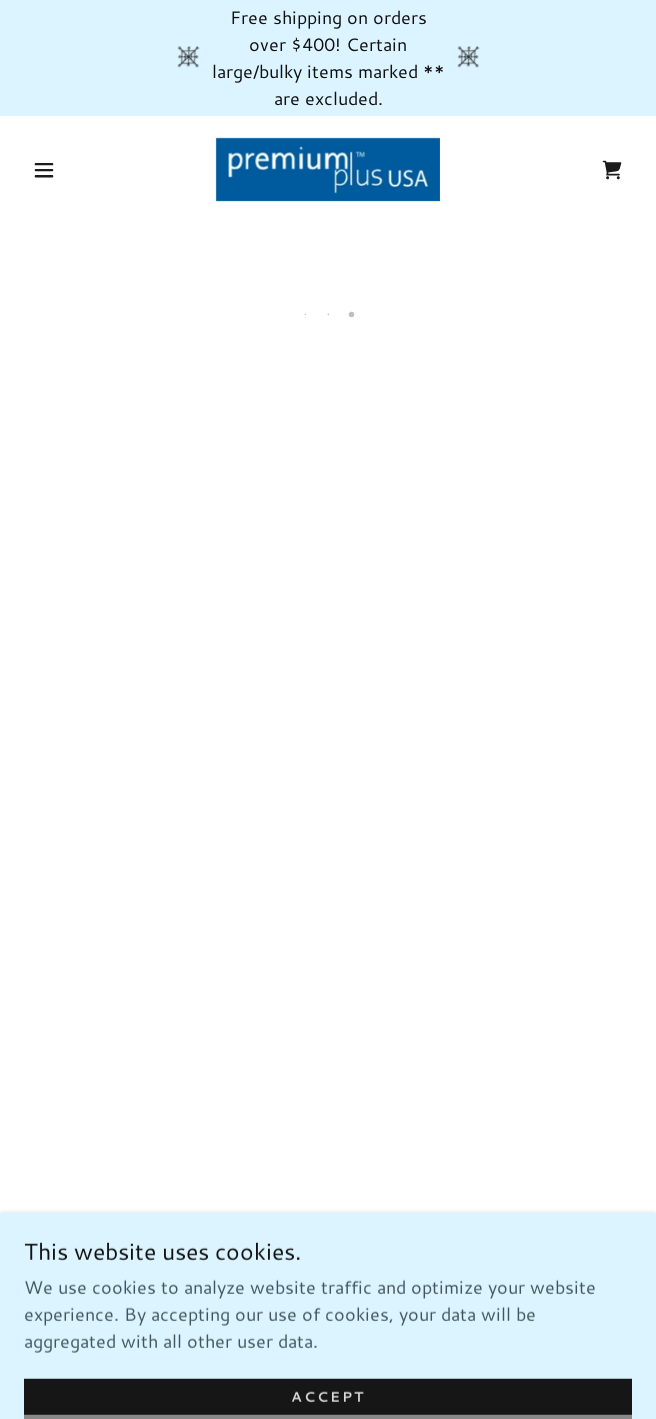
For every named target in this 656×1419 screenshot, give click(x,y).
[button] (54, 170)
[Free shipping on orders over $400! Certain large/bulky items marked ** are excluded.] (328, 58)
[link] (328, 169)
